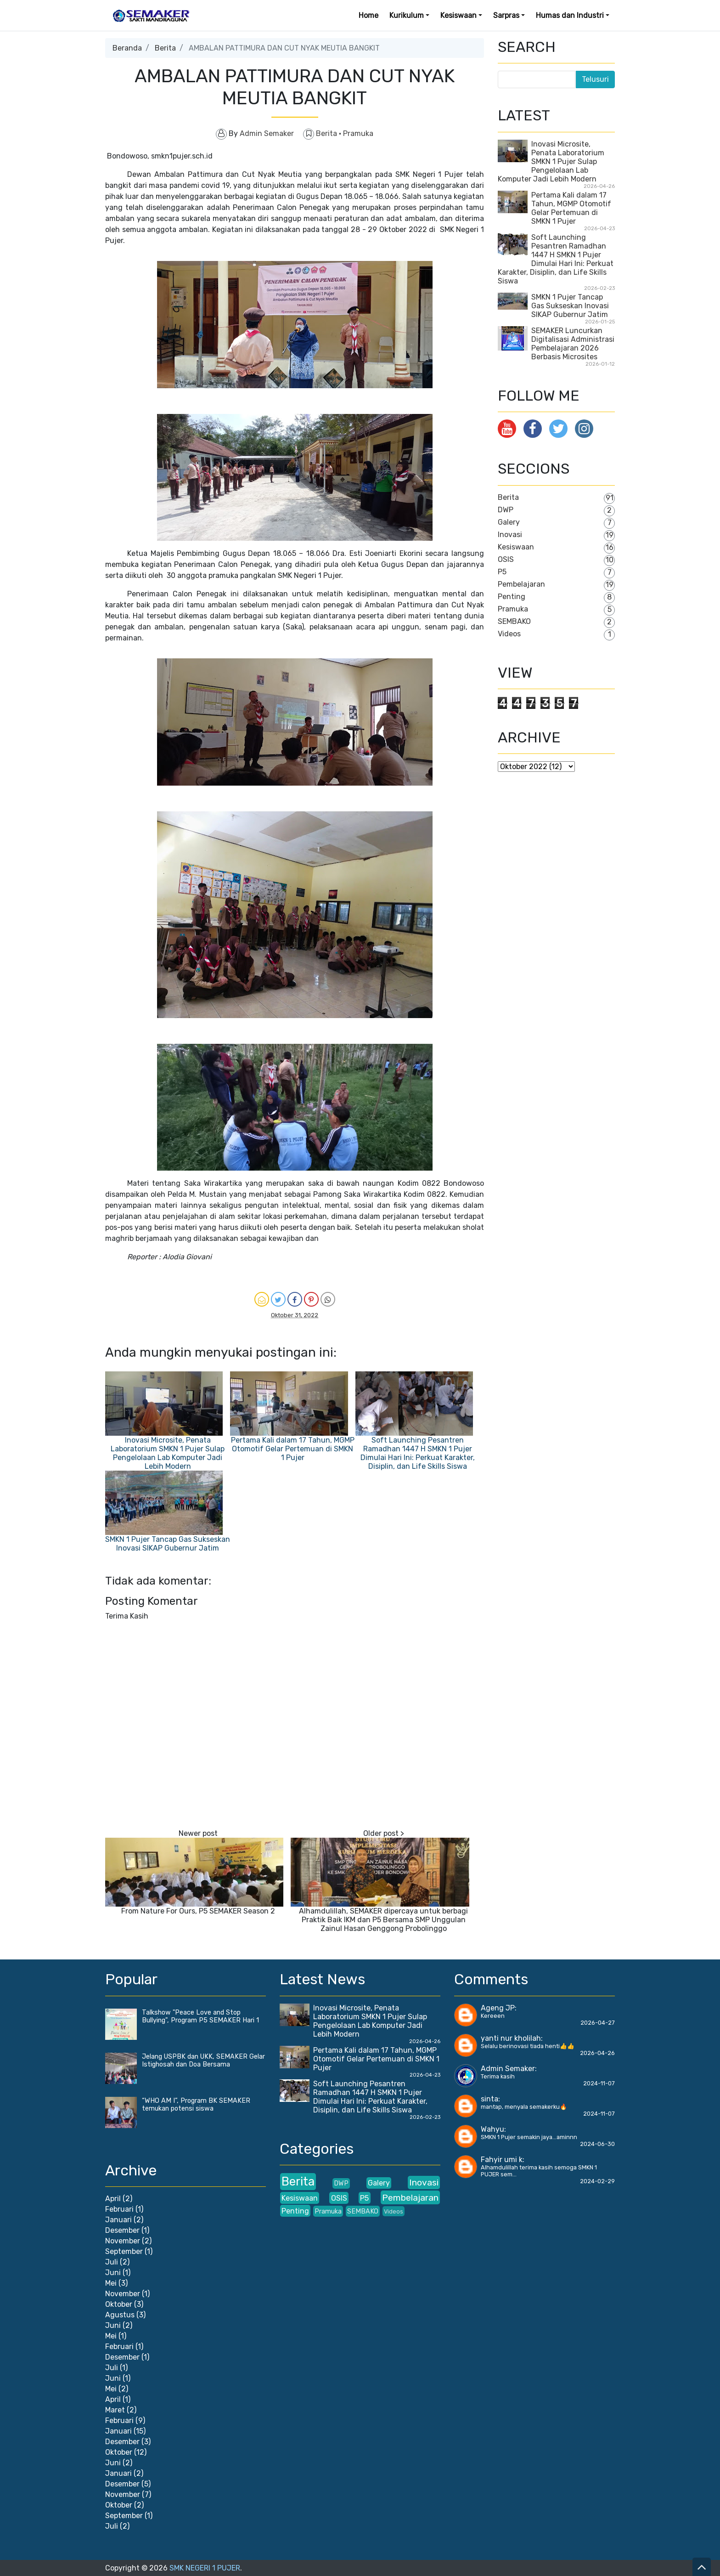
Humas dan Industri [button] (570, 15)
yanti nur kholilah (511, 2038)
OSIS (506, 559)
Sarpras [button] (506, 15)
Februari (119, 2209)
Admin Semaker (508, 2068)
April (113, 2198)
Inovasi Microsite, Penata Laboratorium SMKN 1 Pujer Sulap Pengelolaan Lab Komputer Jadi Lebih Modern (168, 1453)
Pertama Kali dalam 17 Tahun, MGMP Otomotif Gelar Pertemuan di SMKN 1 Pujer (292, 1449)
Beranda (127, 48)
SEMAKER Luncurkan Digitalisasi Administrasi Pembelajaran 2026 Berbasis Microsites (572, 343)
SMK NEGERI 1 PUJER (204, 2568)
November (122, 2240)
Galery (509, 522)
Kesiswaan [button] (458, 15)
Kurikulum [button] (406, 15)
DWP (505, 509)
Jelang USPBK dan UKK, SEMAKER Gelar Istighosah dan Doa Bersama (203, 2060)
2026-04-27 (597, 2022)
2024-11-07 (599, 2083)
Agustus (120, 2314)
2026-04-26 (597, 2052)
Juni (113, 2272)
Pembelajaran (521, 584)
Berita (165, 48)
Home (368, 15)
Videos (509, 633)
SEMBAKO (514, 621)
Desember (122, 2230)
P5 (502, 571)
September (124, 2251)
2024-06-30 (597, 2143)
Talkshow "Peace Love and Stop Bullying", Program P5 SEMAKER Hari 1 (200, 2016)
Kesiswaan (516, 547)
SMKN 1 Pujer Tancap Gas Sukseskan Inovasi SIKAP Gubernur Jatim (167, 1543)
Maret (115, 2410)
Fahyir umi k (502, 2159)
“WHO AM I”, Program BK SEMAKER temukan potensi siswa (196, 2104)
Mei (111, 2283)
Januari (118, 2219)
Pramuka (358, 133)
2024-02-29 (597, 2181)
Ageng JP (498, 2008)
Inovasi (510, 534)
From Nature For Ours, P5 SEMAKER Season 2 (198, 1911)
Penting (511, 596)
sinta (489, 2099)
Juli (111, 2262)
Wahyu (492, 2129)
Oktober (118, 2304)
